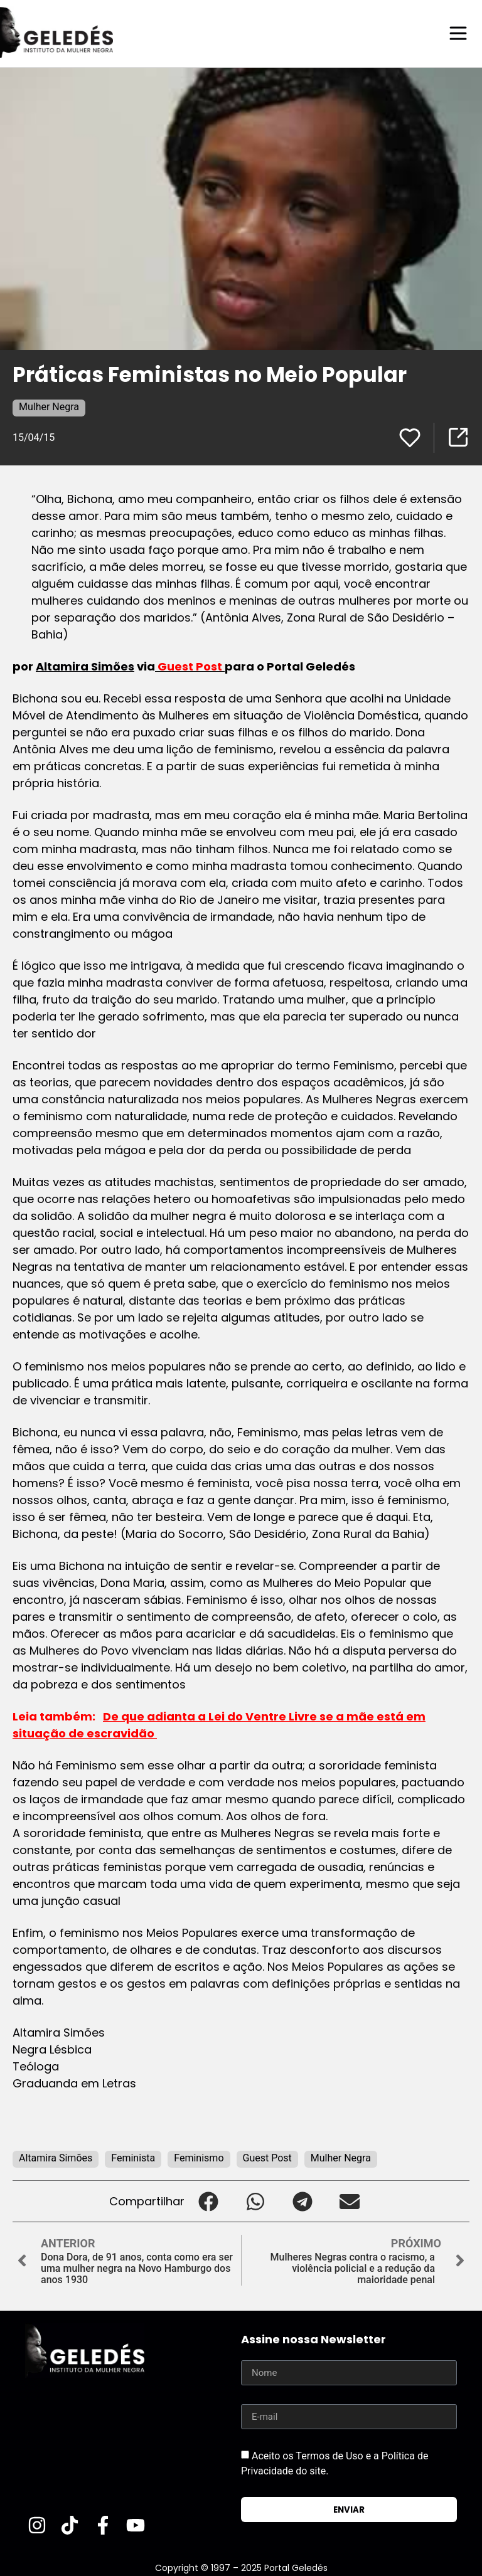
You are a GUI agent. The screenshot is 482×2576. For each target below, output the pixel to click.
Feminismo (198, 2157)
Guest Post (267, 2157)
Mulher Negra (49, 406)
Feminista (133, 2157)
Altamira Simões (85, 666)
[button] (208, 2200)
